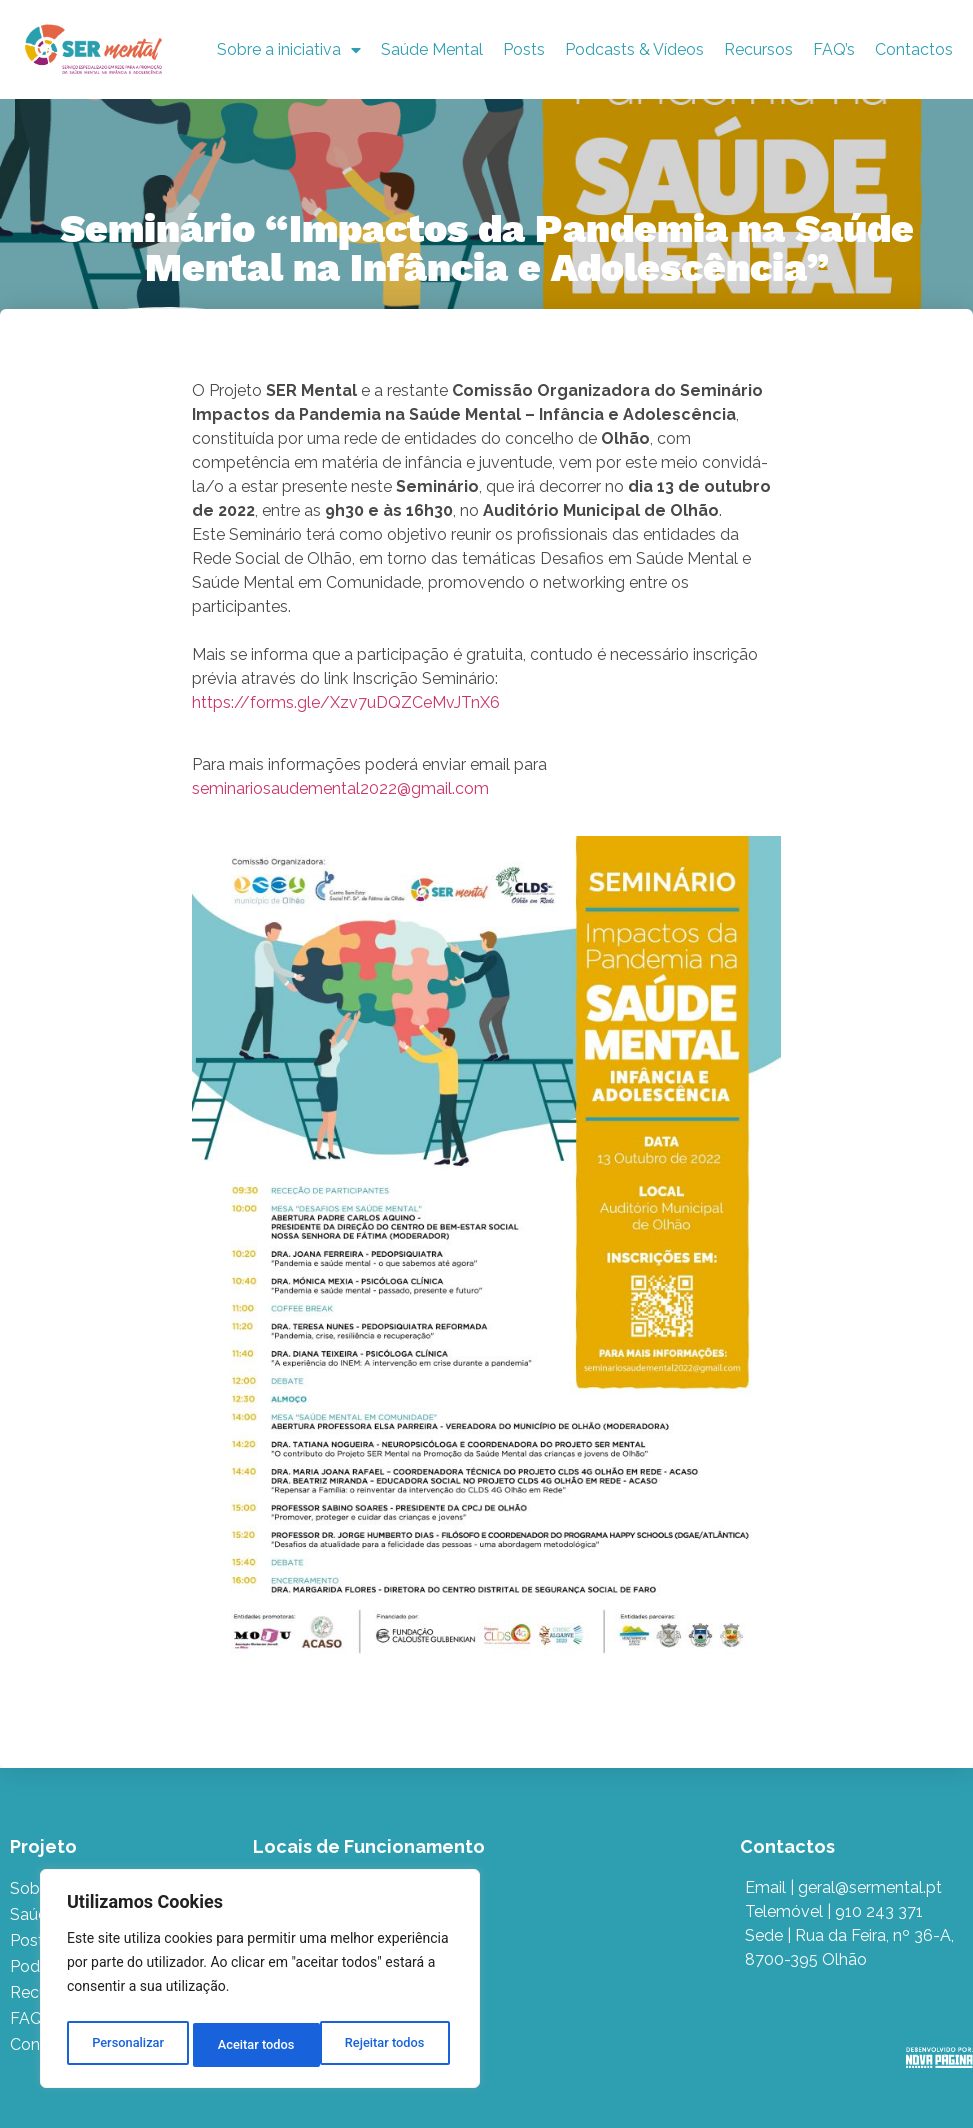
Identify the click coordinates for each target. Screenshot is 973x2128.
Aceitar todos (391, 2045)
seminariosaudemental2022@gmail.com (340, 788)
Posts (524, 49)
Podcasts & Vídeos (634, 49)
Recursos (758, 49)
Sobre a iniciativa (289, 50)
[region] (260, 1983)
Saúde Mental (432, 49)
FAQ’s (834, 49)
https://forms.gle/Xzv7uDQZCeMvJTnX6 (346, 702)
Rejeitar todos (257, 2045)
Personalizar (126, 2045)
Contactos (914, 49)
